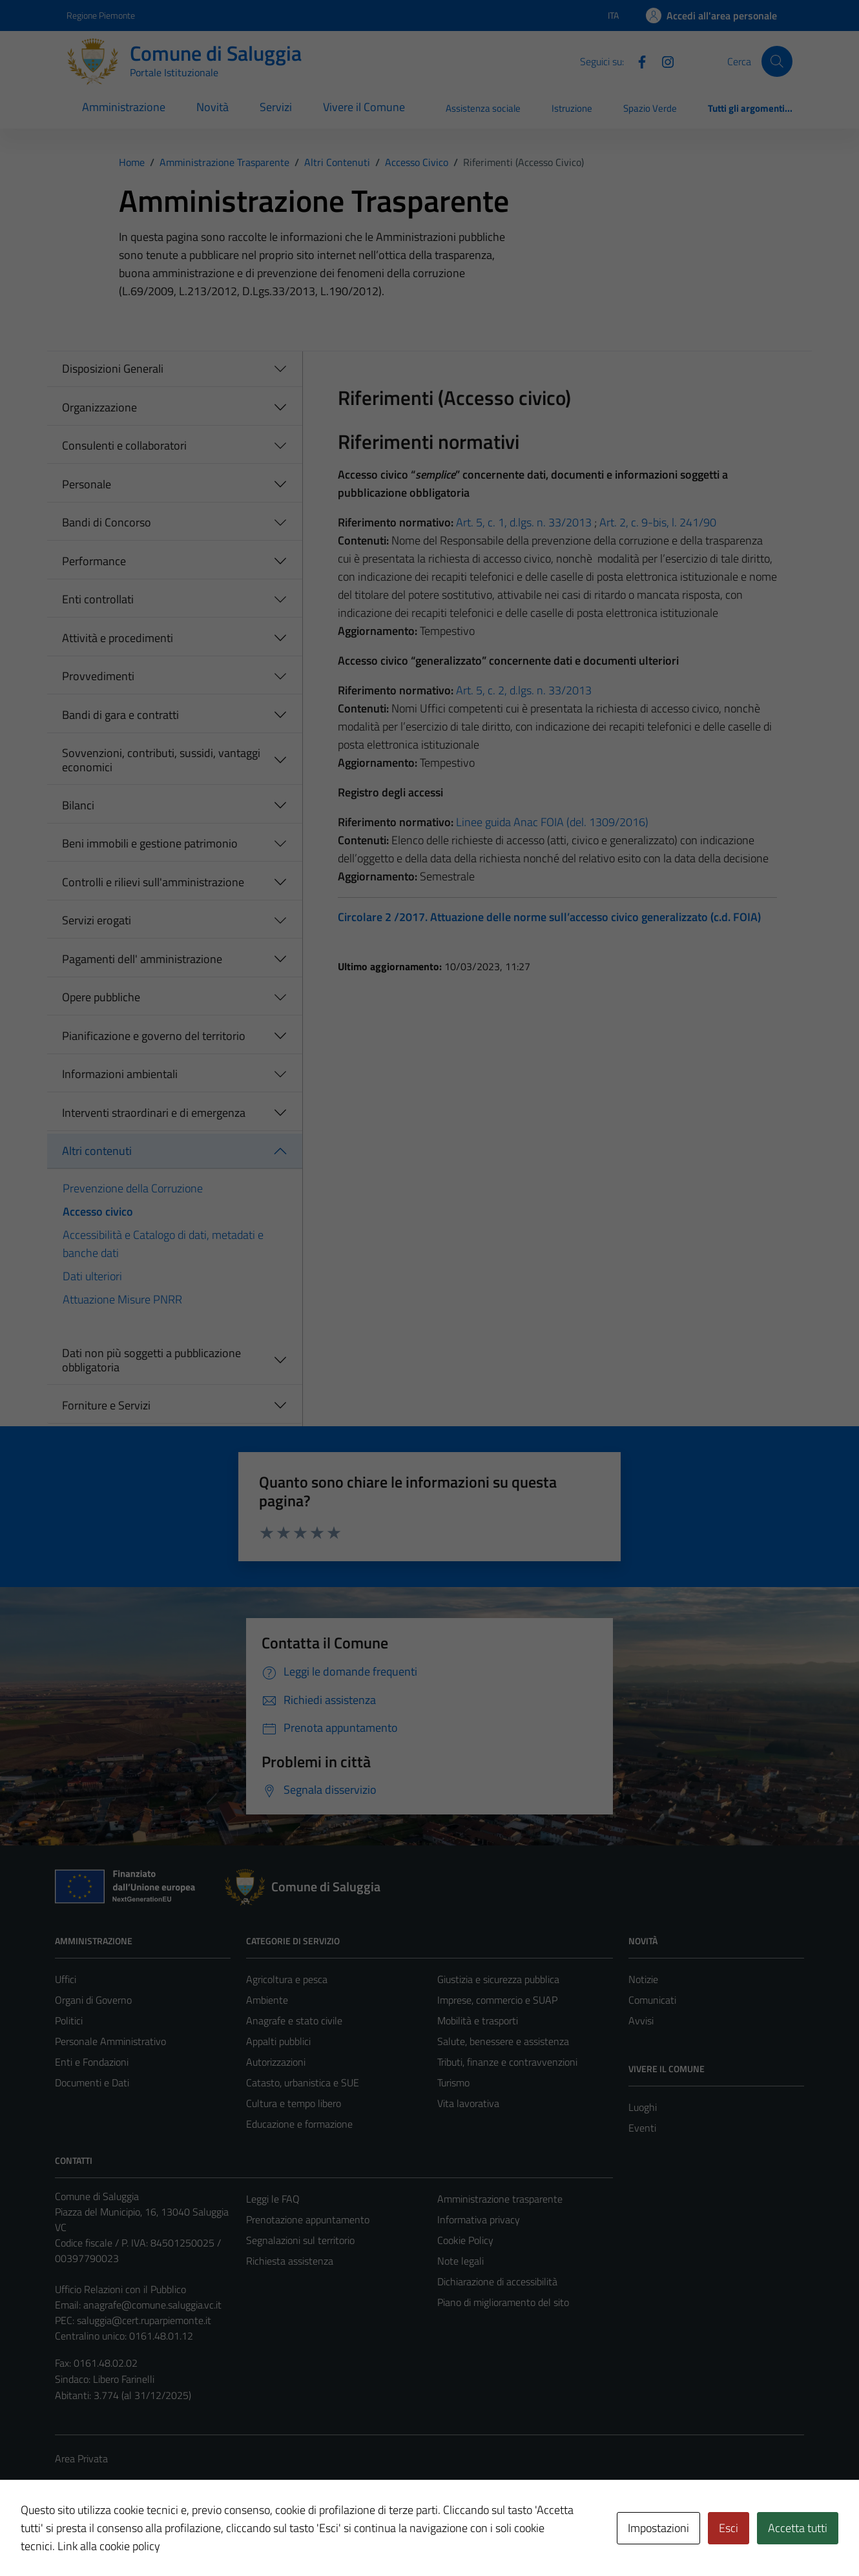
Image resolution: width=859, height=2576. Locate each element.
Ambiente (267, 2000)
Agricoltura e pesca (286, 1979)
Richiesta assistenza (289, 2261)
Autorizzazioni (275, 2062)
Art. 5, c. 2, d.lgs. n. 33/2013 (524, 690)
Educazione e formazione (299, 2124)
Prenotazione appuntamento (307, 2219)
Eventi (642, 2127)
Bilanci (78, 805)
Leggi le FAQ (273, 2199)
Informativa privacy (478, 2219)
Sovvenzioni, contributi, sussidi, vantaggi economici (161, 760)
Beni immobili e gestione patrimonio (150, 843)
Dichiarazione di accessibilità (497, 2281)
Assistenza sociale (483, 108)
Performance (94, 561)
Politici (69, 2020)
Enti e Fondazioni (92, 2062)
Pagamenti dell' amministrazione (142, 959)
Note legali (460, 2261)
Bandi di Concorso (106, 522)
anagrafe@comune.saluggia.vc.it (152, 2304)
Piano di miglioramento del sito (503, 2302)
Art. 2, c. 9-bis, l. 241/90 (657, 522)
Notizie (643, 1979)
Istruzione (572, 108)
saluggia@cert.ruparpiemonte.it (144, 2320)
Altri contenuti (97, 1150)
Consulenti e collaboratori (124, 445)
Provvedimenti (98, 676)
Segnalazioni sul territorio (300, 2240)
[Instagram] (663, 60)
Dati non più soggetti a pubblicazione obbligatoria (151, 1360)
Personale (86, 484)
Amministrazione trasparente (500, 2199)
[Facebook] (637, 60)
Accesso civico (98, 1211)
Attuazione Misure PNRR (122, 1299)
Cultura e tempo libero (293, 2103)
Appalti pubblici (278, 2041)
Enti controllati (98, 599)
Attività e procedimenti (117, 638)
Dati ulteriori (92, 1276)
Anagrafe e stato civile (294, 2020)
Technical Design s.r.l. (142, 2538)
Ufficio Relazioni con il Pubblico (120, 2289)
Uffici (65, 1979)
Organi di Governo (93, 2000)
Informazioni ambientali (120, 1074)
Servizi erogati (96, 920)
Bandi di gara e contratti (120, 714)
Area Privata (81, 2458)
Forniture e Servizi (106, 1405)
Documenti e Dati (92, 2082)
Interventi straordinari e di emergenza (153, 1112)
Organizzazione (99, 407)
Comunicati (652, 2000)
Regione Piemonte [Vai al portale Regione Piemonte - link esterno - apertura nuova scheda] (101, 15)
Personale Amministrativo (110, 2041)
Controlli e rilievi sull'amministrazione (153, 882)
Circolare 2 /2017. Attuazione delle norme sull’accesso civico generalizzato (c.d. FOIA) (549, 917)
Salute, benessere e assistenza (503, 2041)
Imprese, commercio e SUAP (497, 2000)
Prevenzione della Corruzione (133, 1188)
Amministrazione (123, 107)
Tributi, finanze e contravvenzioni (507, 2062)
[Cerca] (776, 61)
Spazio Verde (650, 108)
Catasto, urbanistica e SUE (302, 2082)
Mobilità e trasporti (477, 2020)
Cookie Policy (465, 2240)
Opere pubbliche (101, 997)
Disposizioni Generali (112, 368)
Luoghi (642, 2107)
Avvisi (641, 2020)
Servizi (276, 107)
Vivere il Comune (364, 107)
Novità (212, 107)
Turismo (453, 2082)
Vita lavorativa (468, 2103)
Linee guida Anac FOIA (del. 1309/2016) (552, 822)
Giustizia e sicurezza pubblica (498, 1979)
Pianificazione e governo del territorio (153, 1035)
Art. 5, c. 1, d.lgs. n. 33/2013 (524, 522)
